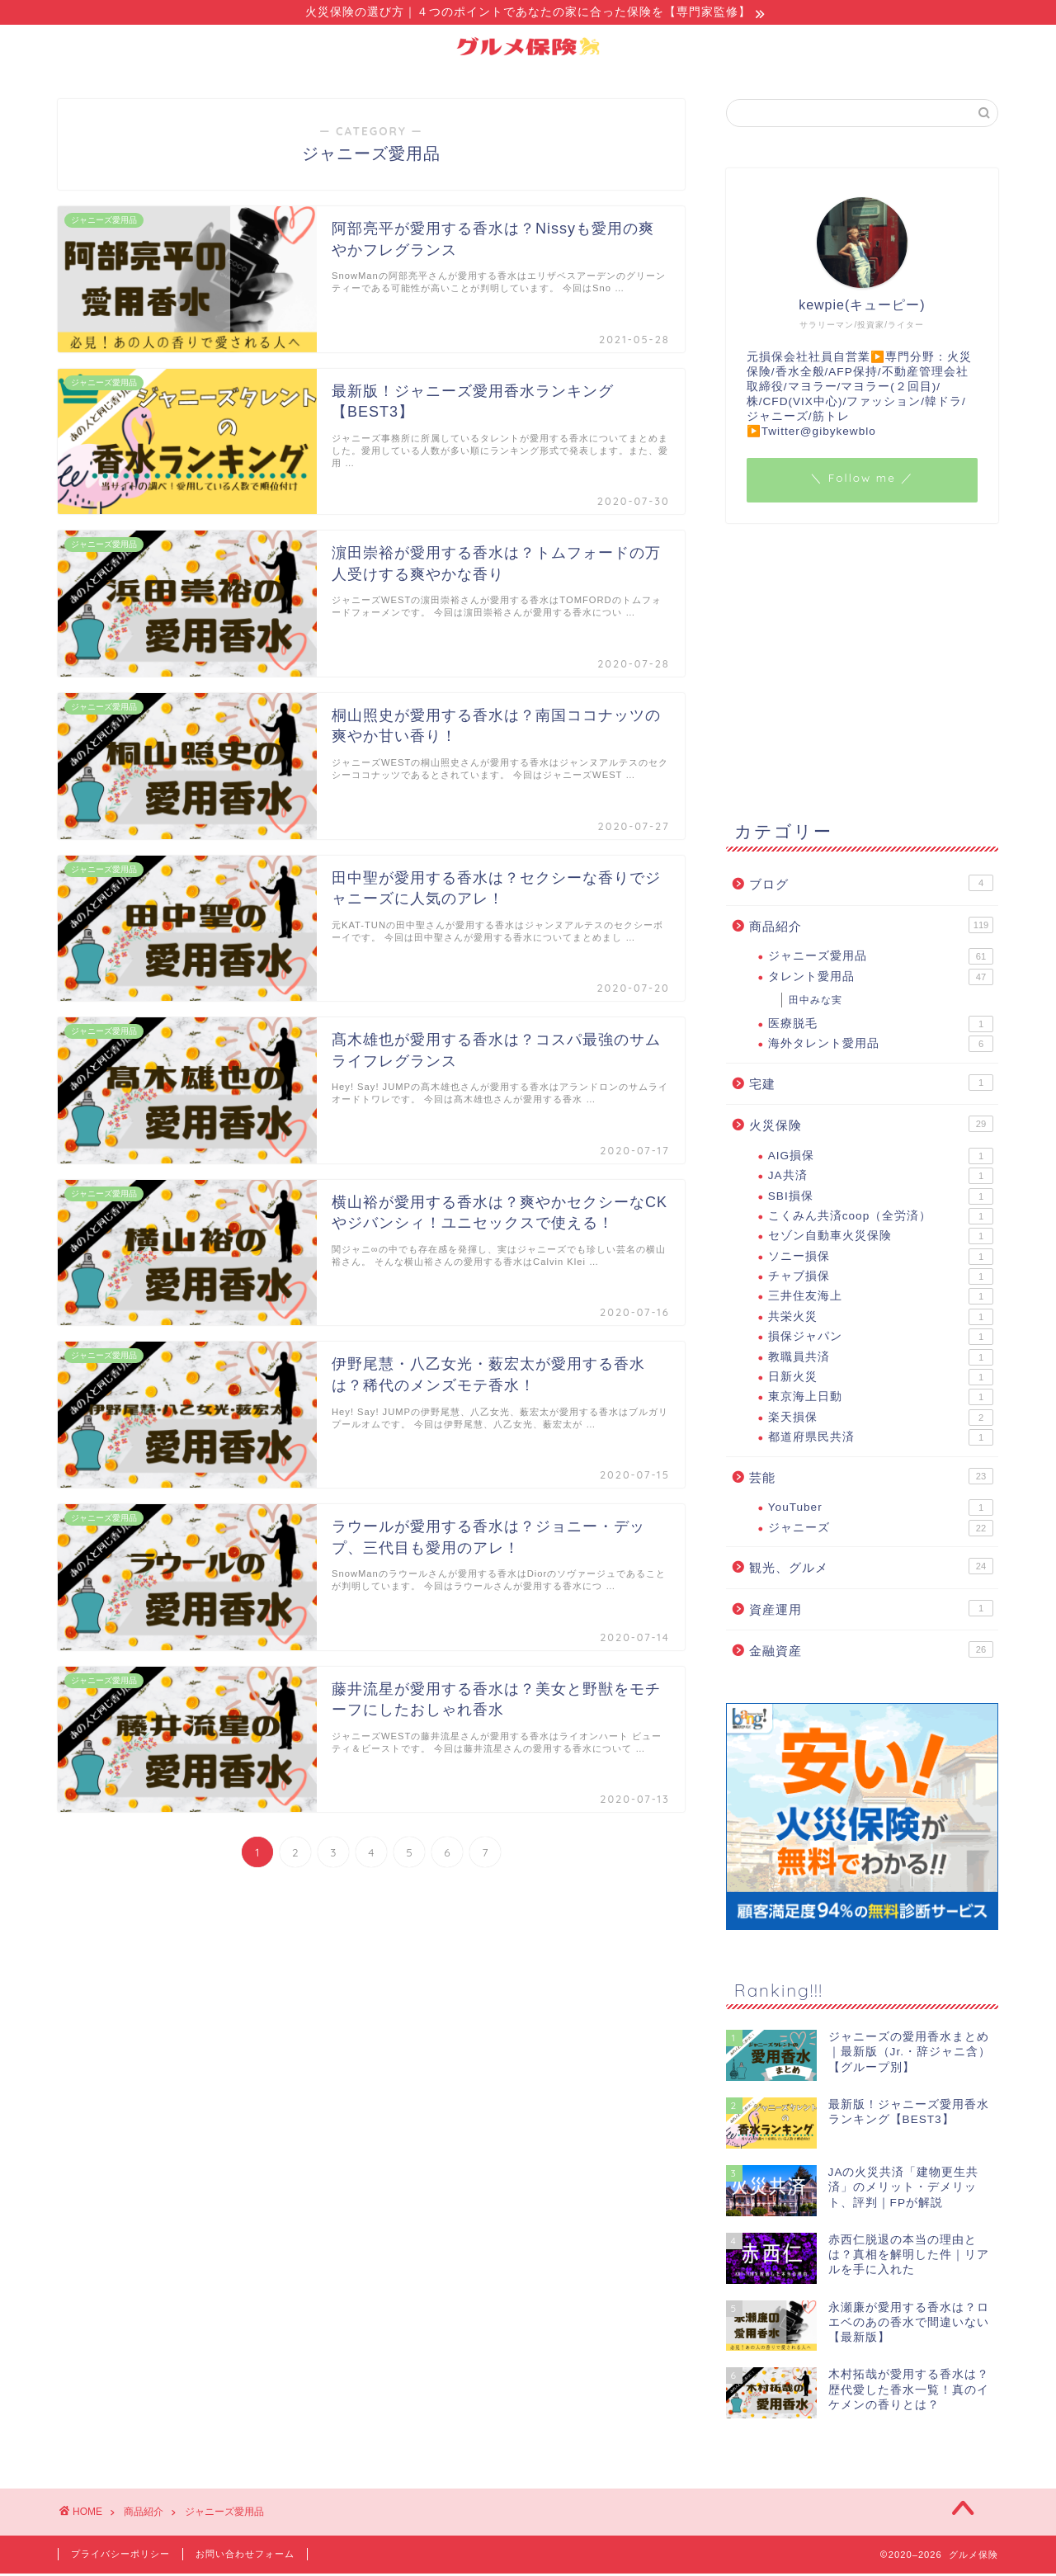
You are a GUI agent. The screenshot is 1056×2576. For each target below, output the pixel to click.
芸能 (871, 1478)
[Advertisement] (862, 670)
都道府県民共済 (880, 1440)
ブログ (871, 885)
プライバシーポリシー (120, 2556)
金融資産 (871, 1652)
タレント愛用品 (880, 979)
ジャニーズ (880, 1530)
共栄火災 (880, 1319)
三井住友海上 (880, 1298)
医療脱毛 (880, 1026)
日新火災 (880, 1379)
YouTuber (880, 1510)
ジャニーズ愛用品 (880, 959)
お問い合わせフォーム (245, 2556)
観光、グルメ (871, 1568)
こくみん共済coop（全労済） (880, 1218)
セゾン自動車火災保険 (880, 1238)
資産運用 (871, 1610)
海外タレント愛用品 (880, 1046)
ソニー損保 (880, 1259)
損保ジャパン (880, 1339)
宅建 (871, 1085)
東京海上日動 (880, 1399)
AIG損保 (880, 1158)
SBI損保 (880, 1199)
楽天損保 (880, 1420)
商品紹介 (871, 927)
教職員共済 (880, 1360)
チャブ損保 (880, 1279)
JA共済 (880, 1178)
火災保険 (871, 1126)
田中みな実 (815, 1002)
